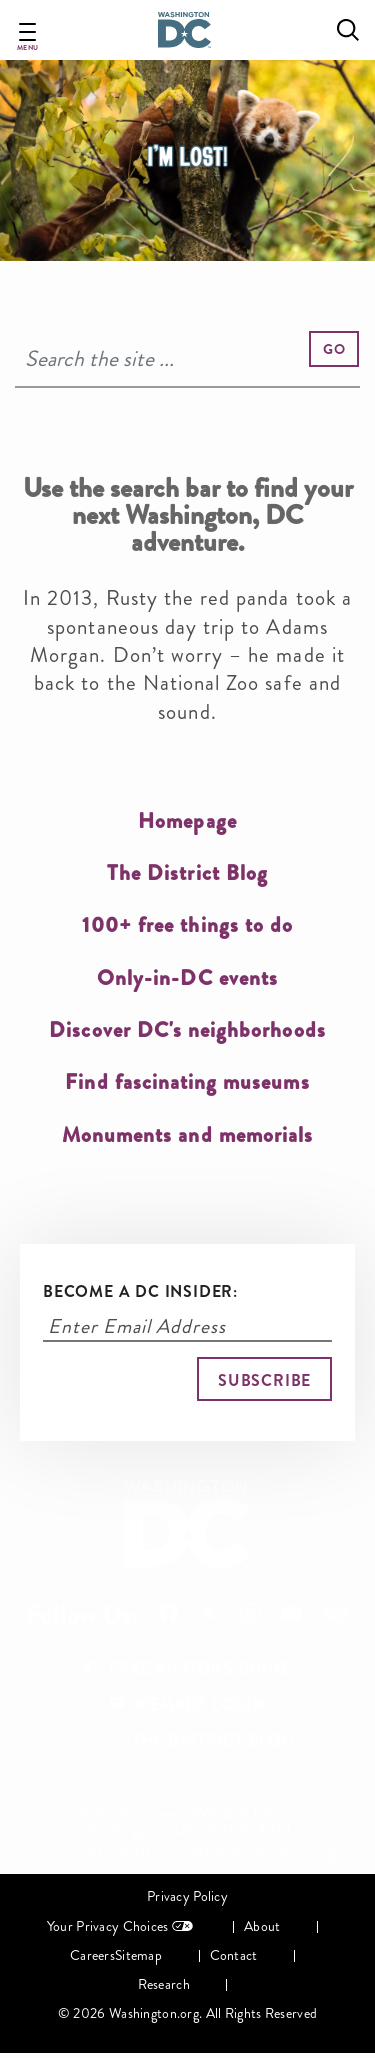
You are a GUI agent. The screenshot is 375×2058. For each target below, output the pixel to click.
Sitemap (138, 1955)
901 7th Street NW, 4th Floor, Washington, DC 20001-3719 (187, 1822)
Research (164, 1984)
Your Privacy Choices (108, 1926)
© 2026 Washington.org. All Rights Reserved (187, 2013)
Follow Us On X (209, 1615)
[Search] (187, 359)
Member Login (200, 1704)
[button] (334, 349)
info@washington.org (261, 1852)
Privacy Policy (187, 1896)
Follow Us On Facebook (168, 1613)
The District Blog (213, 1740)
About (262, 1926)
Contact (234, 1955)
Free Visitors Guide (199, 1668)
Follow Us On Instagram (250, 1613)
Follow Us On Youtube (291, 1613)
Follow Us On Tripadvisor (336, 1614)
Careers (92, 1955)
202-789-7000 (95, 1852)
